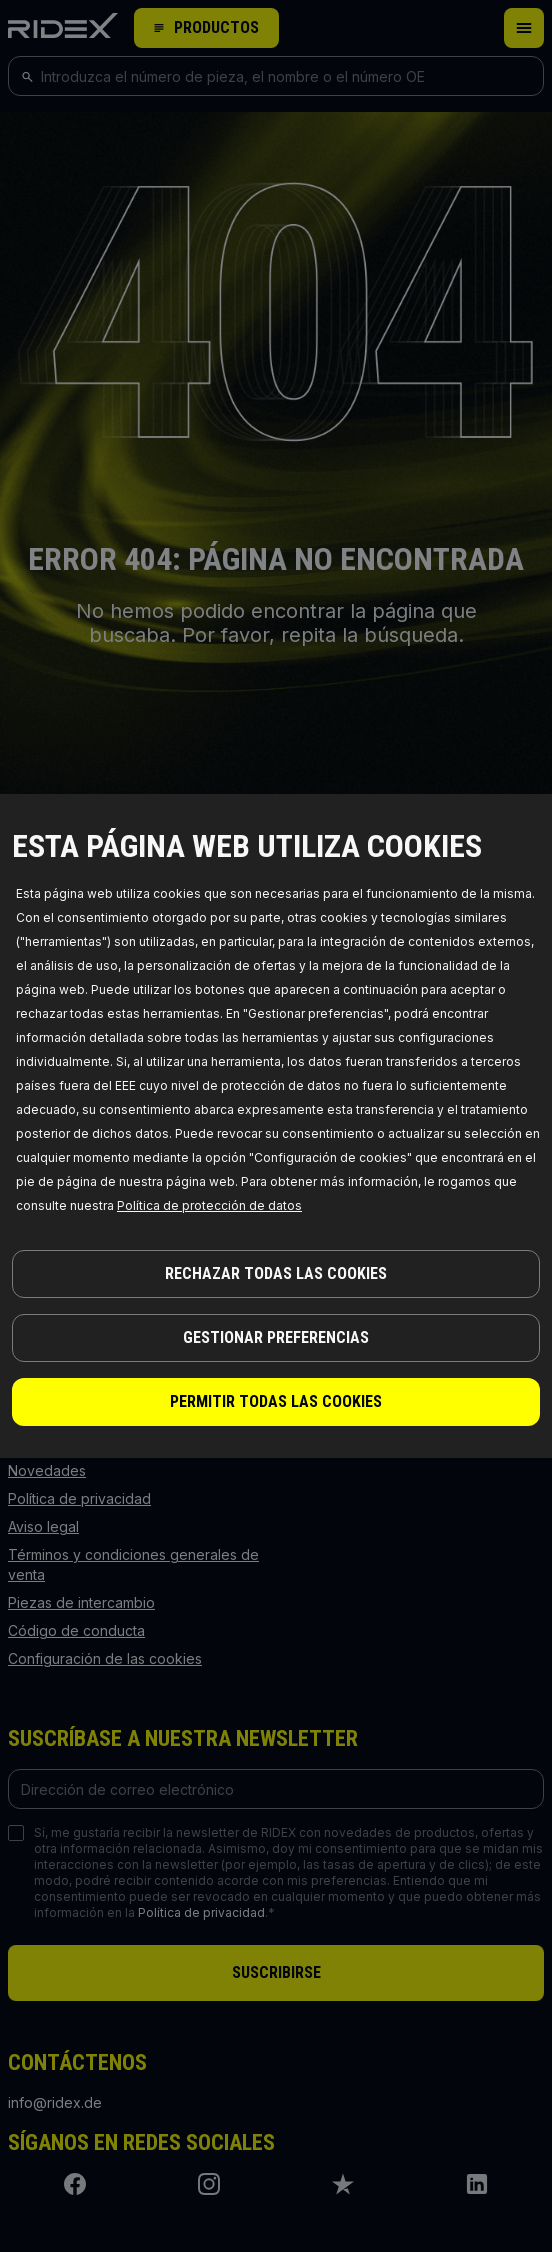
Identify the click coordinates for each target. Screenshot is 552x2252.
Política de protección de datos (209, 1205)
